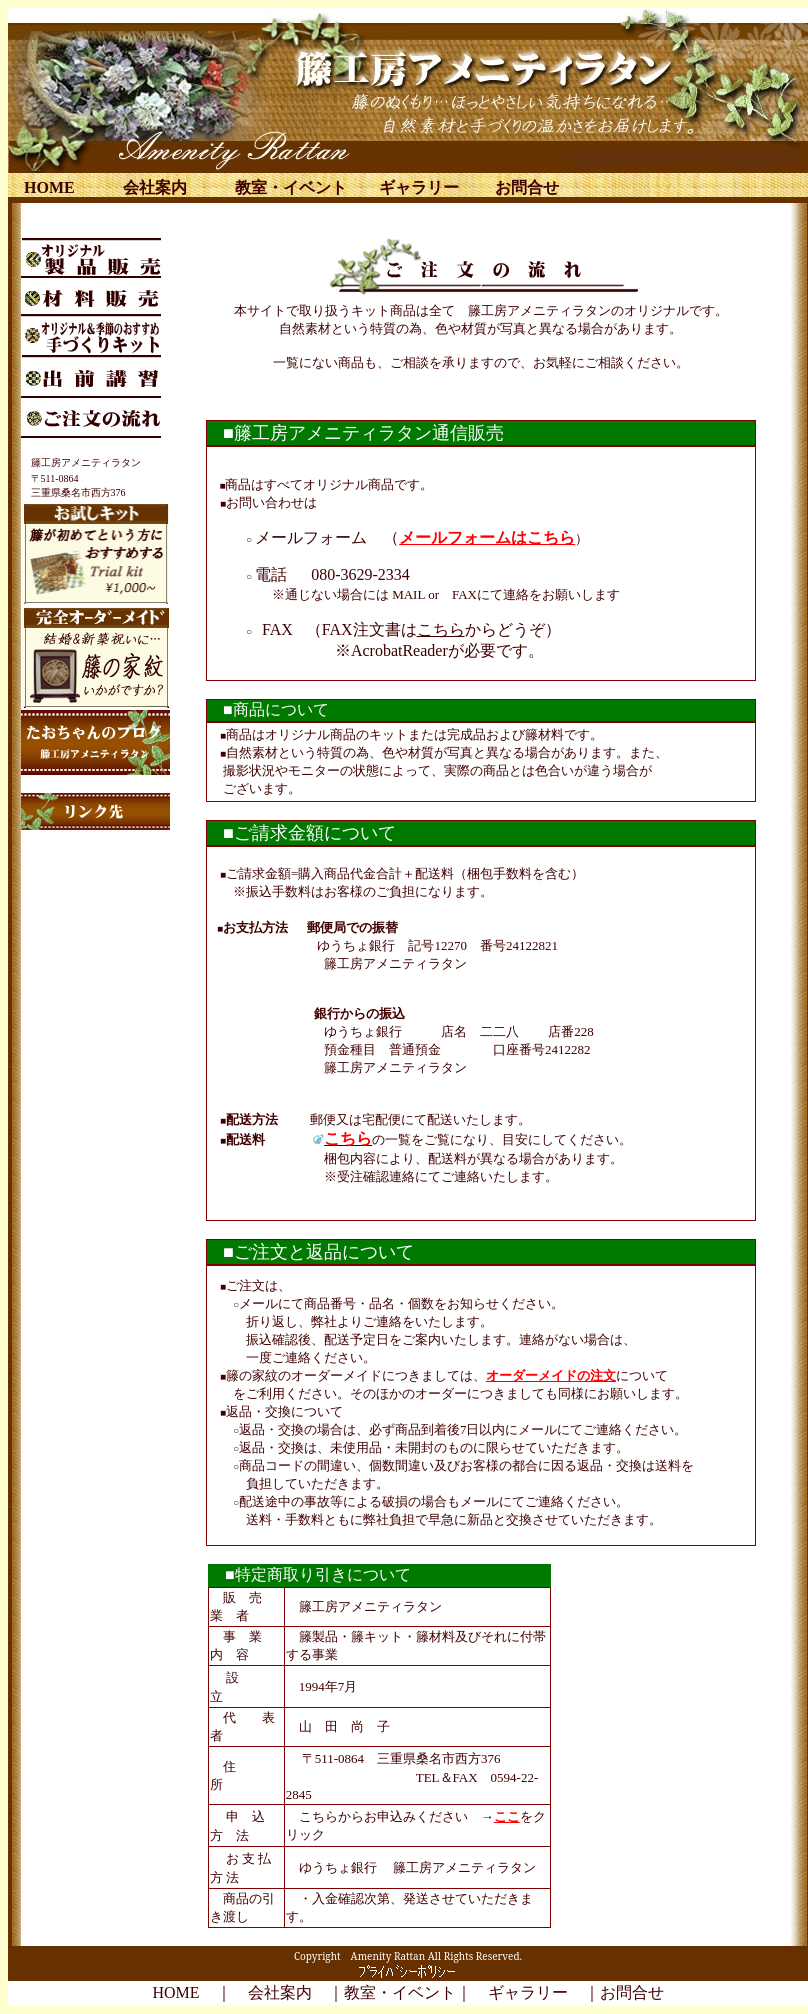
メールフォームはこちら (487, 537)
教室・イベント (291, 187)
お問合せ (527, 187)
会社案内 (155, 187)
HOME (49, 187)
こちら (441, 629)
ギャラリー (419, 187)
